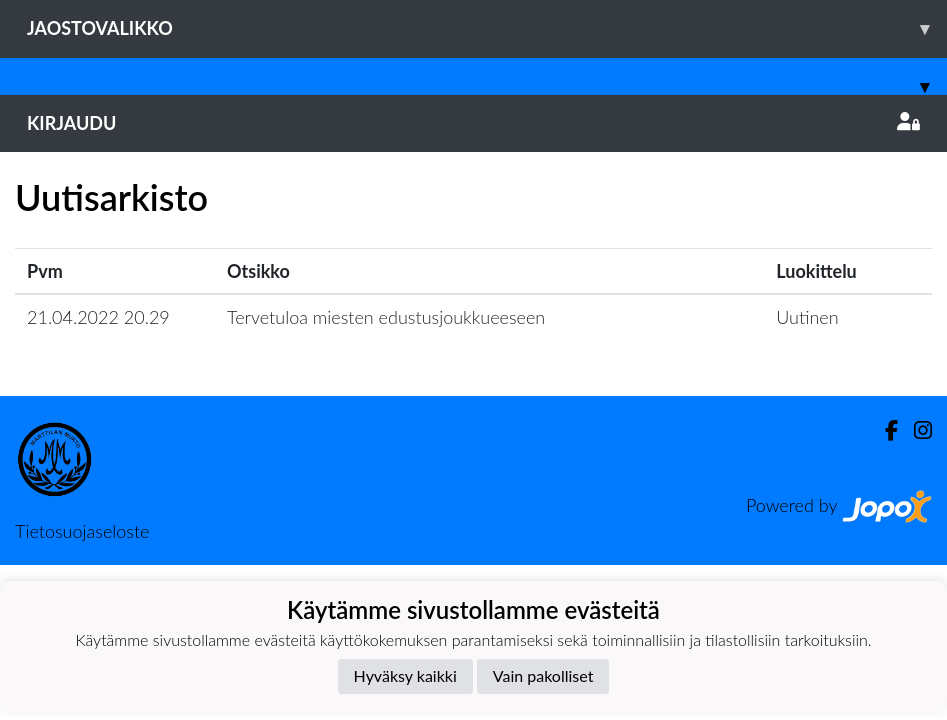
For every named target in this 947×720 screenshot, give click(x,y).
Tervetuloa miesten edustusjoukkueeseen (386, 317)
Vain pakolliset (543, 675)
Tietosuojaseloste (82, 531)
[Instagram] (915, 430)
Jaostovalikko (487, 28)
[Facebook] (883, 430)
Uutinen (807, 317)
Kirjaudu (473, 123)
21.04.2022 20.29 (98, 317)
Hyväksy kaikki (405, 675)
